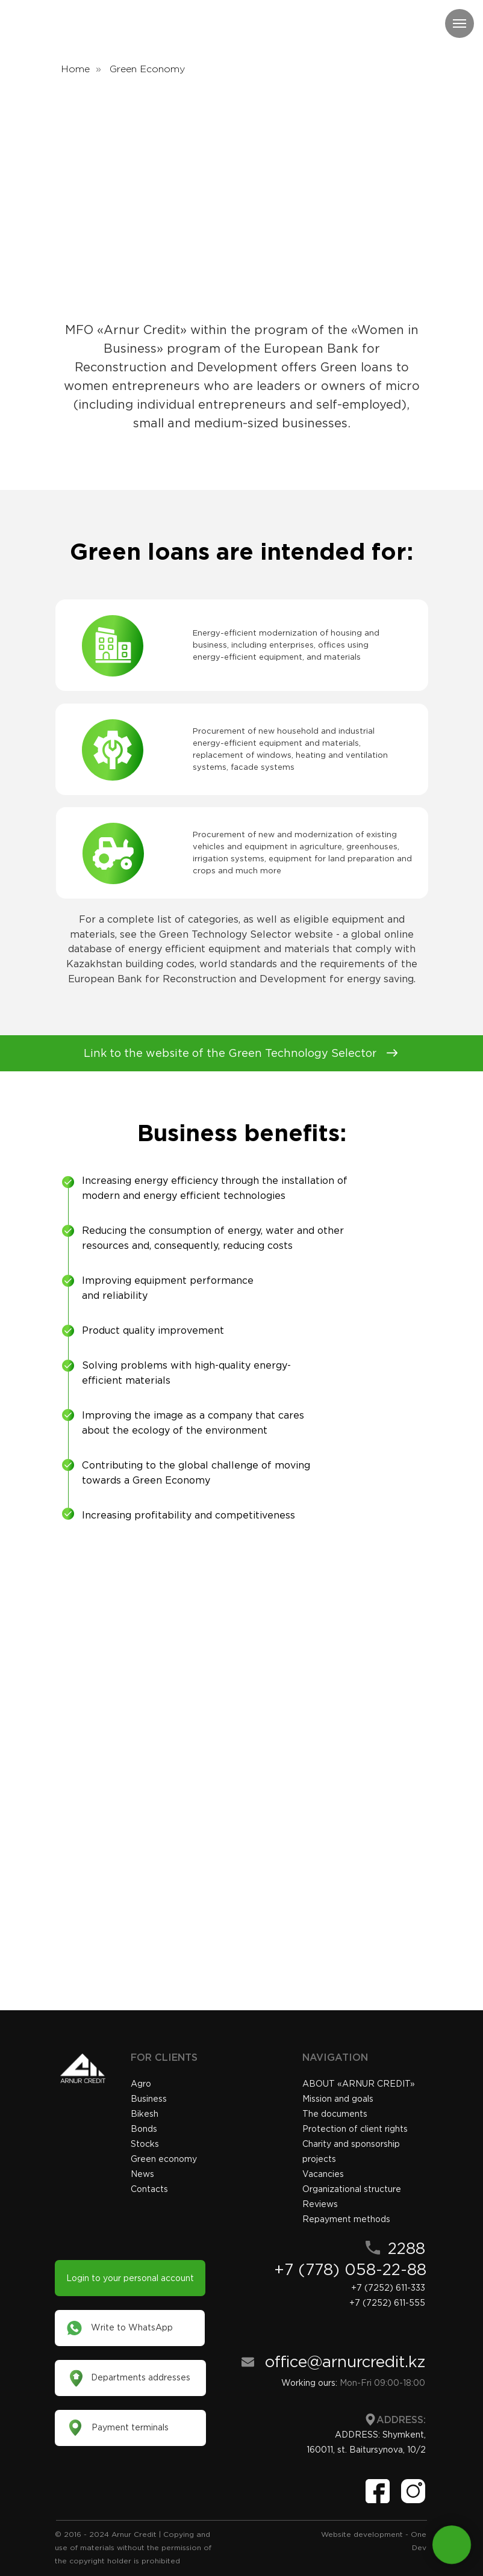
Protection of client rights (355, 2129)
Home (75, 69)
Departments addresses (140, 2377)
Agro (141, 2083)
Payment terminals (130, 2427)
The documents (334, 2114)
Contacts (149, 2189)
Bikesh (144, 2114)
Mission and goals (337, 2099)
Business (149, 2099)
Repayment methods (346, 2219)
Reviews (320, 2204)
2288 (406, 2248)
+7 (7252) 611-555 (387, 2303)
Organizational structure (351, 2189)
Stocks (145, 2144)
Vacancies (323, 2174)
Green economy (164, 2159)
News (142, 2174)
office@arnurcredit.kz (345, 2361)
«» (358, 2083)
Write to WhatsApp (132, 2327)
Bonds (144, 2129)
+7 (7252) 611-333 (388, 2288)
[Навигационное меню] (459, 23)
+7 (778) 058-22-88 (350, 2269)
